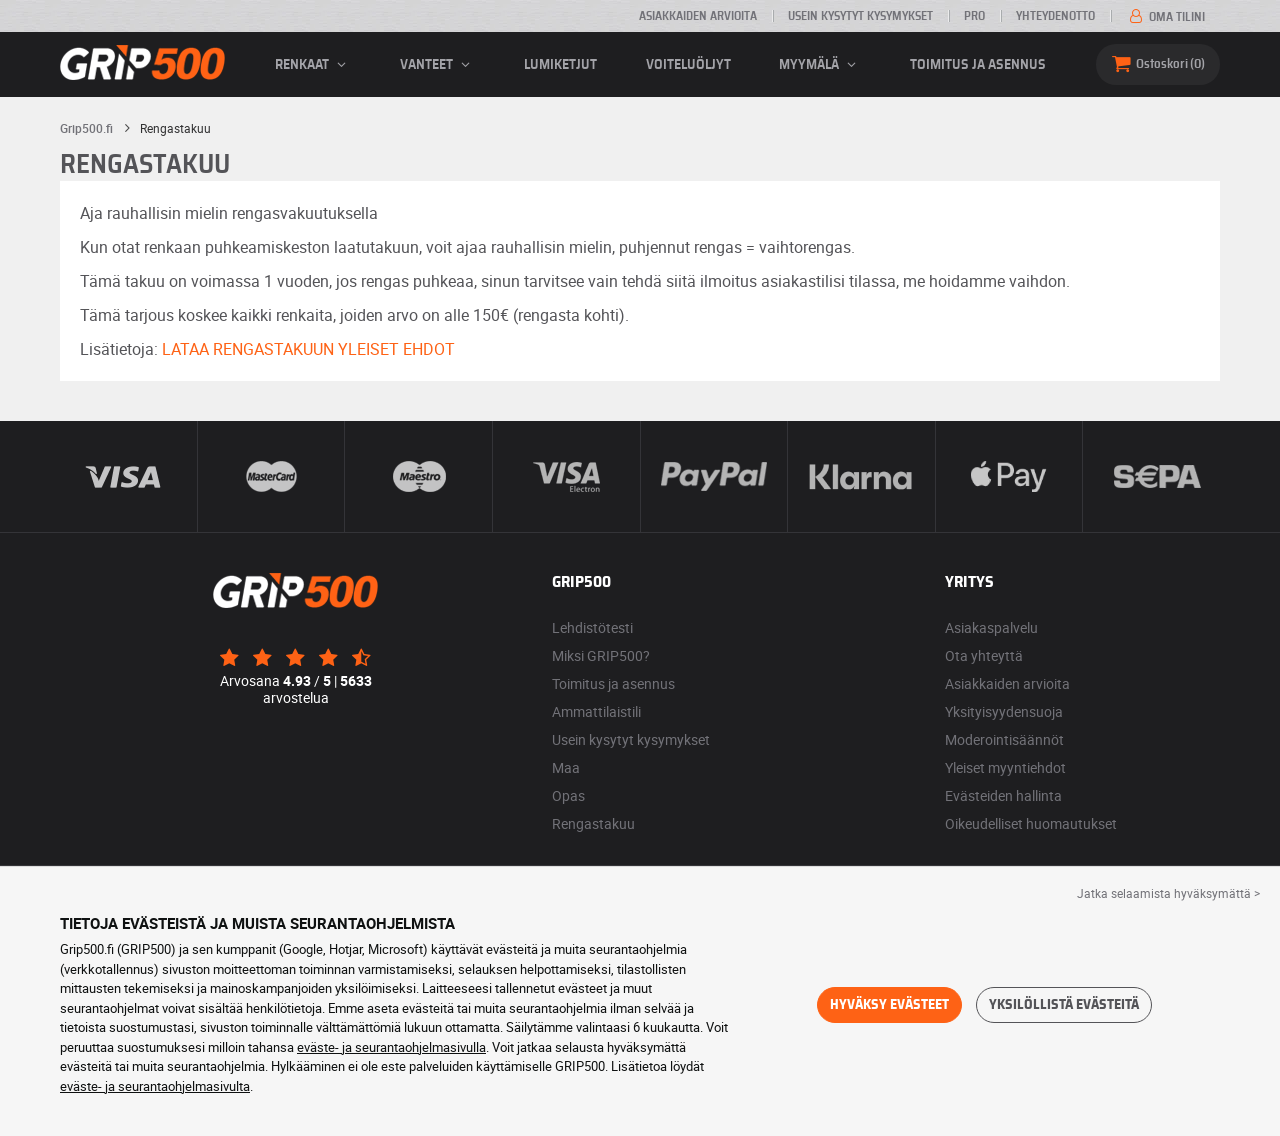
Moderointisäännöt (1004, 739)
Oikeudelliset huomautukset (1031, 823)
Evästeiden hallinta (1003, 795)
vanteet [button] (438, 65)
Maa (566, 767)
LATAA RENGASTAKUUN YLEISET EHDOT (308, 349)
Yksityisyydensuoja (1004, 711)
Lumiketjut (560, 65)
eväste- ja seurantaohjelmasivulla (391, 1047)
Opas (568, 795)
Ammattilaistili (596, 711)
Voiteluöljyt (688, 65)
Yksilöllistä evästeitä (1064, 1005)
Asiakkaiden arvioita (698, 16)
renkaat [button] (313, 65)
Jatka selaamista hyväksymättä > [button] (1168, 893)
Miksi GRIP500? (601, 655)
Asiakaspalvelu (991, 627)
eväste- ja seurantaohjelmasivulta (155, 1086)
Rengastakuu (593, 823)
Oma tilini (1165, 17)
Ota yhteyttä (984, 655)
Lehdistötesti (592, 627)
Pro (974, 16)
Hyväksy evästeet (889, 1005)
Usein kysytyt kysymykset (860, 16)
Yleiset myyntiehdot (1005, 767)
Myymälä (820, 65)
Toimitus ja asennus (978, 65)
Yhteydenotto (1055, 16)
